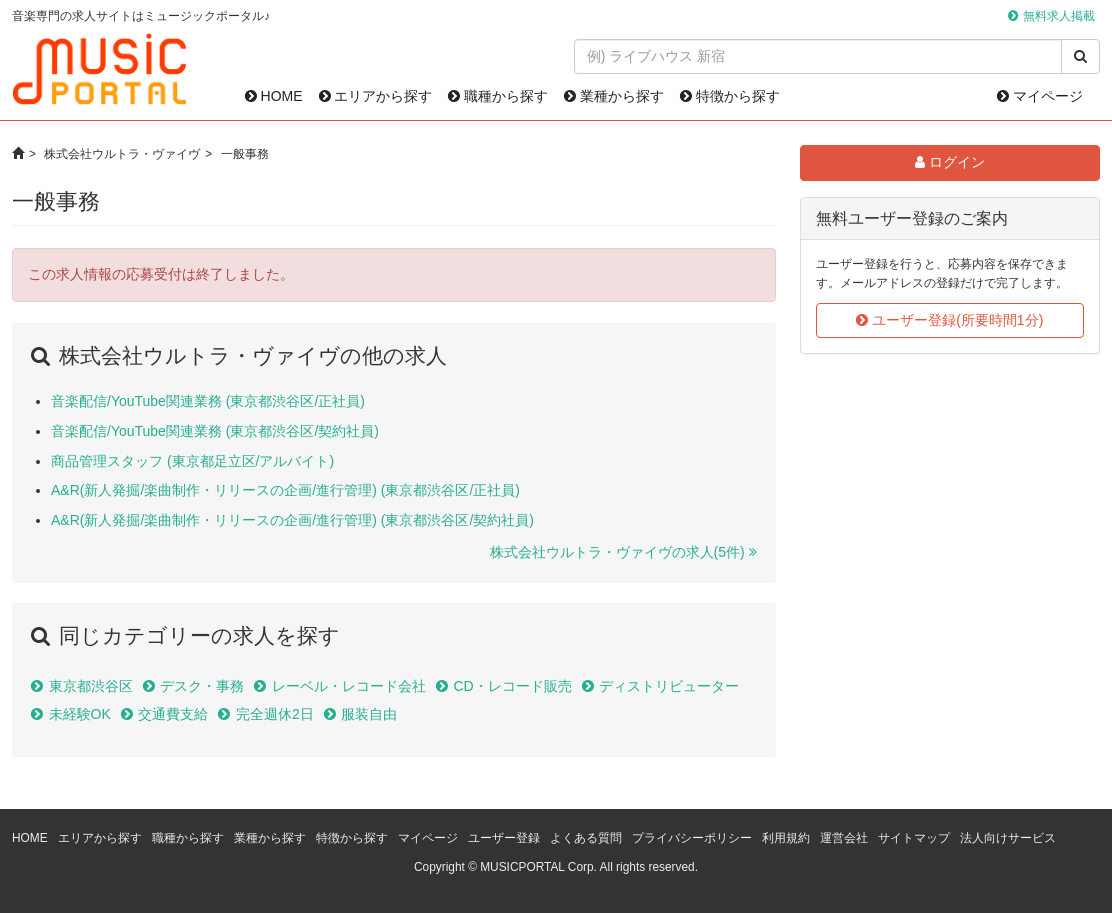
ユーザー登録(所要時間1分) (949, 320)
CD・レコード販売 (512, 686)
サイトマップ (914, 838)
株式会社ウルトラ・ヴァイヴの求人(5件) (617, 552)
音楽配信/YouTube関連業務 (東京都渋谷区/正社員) (208, 401)
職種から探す (498, 96)
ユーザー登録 (504, 838)
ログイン (950, 162)
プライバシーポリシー (692, 838)
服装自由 (369, 714)
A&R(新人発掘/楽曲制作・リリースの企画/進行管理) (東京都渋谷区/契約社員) (292, 520)
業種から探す (614, 96)
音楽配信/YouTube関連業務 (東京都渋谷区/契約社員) (215, 431)
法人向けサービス (1008, 838)
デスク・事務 (202, 686)
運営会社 (844, 838)
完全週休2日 (275, 714)
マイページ (1040, 96)
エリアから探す (376, 96)
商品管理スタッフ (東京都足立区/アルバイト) (192, 461)
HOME (274, 96)
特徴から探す (730, 96)
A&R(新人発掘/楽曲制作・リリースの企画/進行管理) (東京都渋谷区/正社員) (285, 490)
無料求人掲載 (1059, 16)
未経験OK (80, 714)
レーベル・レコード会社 (349, 686)
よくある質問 (586, 838)
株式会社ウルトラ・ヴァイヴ (122, 154)
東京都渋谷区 (91, 686)
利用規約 (786, 838)
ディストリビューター (669, 686)
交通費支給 (173, 714)
